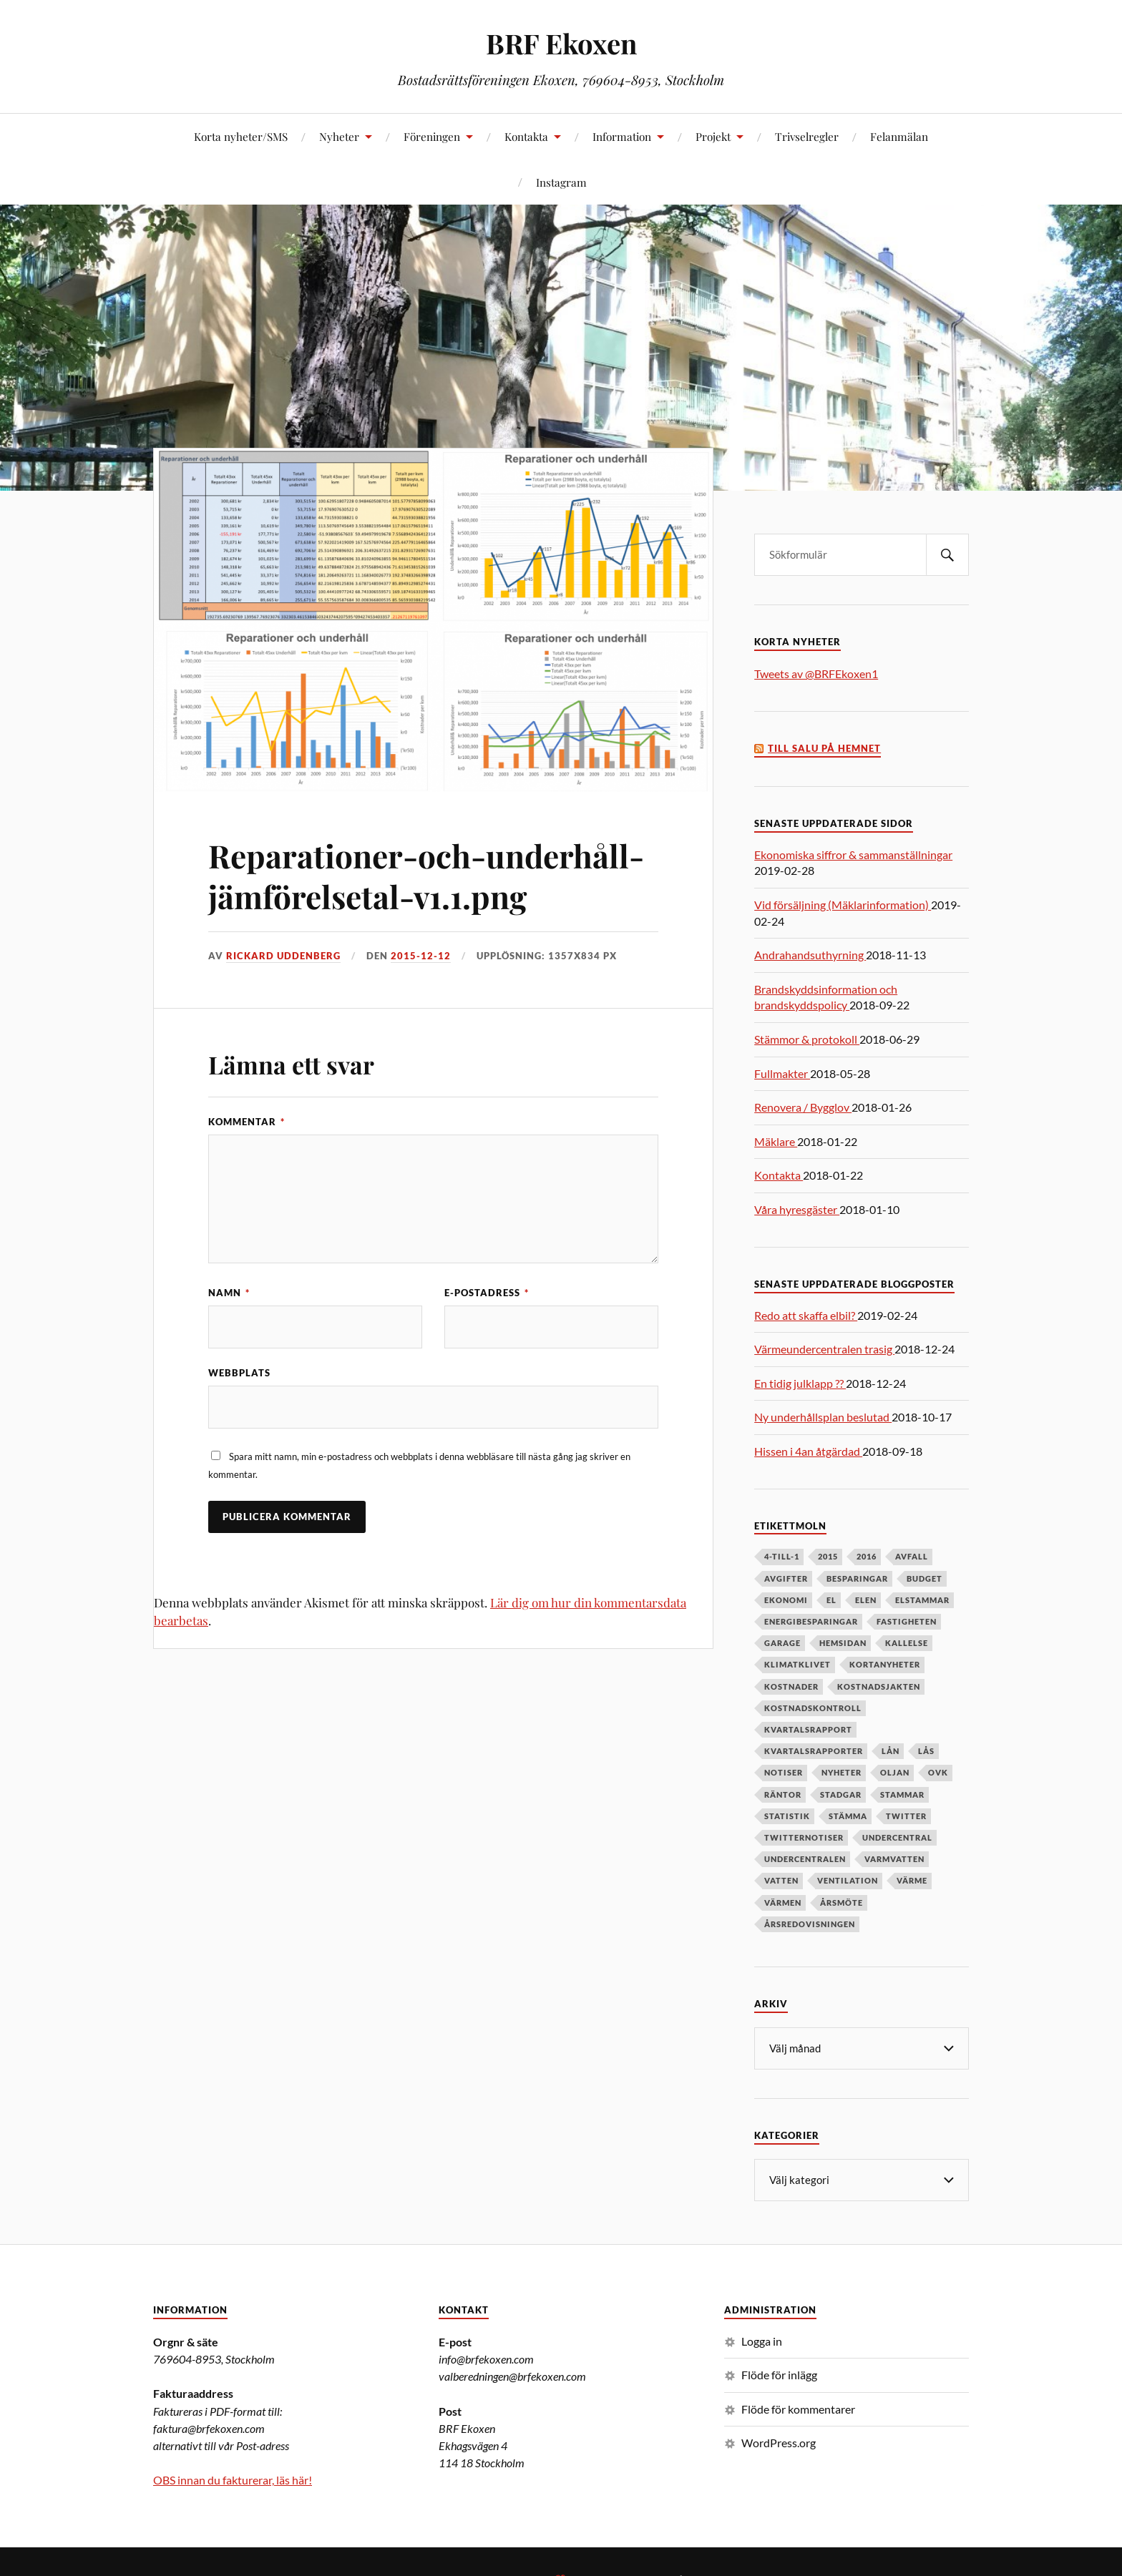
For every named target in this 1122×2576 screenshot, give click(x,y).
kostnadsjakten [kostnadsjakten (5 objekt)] (878, 1686)
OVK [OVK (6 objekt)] (938, 1772)
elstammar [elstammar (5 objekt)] (922, 1600)
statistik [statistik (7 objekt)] (787, 1816)
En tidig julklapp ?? (800, 1383)
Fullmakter (782, 1073)
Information (621, 136)
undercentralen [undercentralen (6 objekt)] (805, 1859)
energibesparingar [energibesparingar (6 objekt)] (811, 1621)
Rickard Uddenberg (283, 955)
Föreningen (432, 136)
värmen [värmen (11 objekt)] (782, 1902)
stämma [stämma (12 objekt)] (848, 1816)
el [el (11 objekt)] (831, 1600)
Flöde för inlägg (779, 2373)
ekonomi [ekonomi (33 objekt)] (786, 1600)
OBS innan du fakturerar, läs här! (232, 2478)
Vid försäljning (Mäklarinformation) (842, 904)
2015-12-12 (421, 955)
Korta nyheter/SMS (241, 136)
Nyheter (339, 136)
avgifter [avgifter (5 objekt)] (786, 1578)
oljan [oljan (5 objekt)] (894, 1772)
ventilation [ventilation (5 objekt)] (847, 1880)
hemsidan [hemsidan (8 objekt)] (843, 1642)
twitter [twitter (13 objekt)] (906, 1816)
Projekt (713, 136)
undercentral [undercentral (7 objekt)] (897, 1837)
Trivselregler (807, 136)
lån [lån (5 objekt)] (890, 1750)
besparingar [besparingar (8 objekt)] (857, 1578)
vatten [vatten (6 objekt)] (781, 1880)
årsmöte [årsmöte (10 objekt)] (841, 1902)
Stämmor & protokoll (806, 1039)
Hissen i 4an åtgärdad (808, 1451)
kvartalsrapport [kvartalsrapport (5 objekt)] (808, 1729)
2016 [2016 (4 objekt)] (867, 1556)
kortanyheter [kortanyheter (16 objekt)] (884, 1664)
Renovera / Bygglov (803, 1107)
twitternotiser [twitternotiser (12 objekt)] (804, 1837)
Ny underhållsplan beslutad (823, 1417)
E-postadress (486, 1292)
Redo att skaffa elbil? (805, 1315)
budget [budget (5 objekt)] (924, 1578)
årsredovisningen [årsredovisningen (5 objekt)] (809, 1924)
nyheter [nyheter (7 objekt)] (841, 1772)
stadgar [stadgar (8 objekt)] (841, 1794)
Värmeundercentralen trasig (824, 1349)
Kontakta (526, 136)
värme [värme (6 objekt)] (912, 1880)
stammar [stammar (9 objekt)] (902, 1794)
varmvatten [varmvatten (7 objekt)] (894, 1859)
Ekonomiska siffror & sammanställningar (853, 854)
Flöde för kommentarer (798, 2407)
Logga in (761, 2339)
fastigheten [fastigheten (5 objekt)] (907, 1621)
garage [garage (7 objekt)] (782, 1642)
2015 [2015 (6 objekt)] (828, 1556)
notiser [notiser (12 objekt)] (783, 1772)
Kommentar (246, 1121)
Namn (229, 1292)
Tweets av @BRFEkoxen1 (816, 673)
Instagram (561, 182)
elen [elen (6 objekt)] (866, 1600)
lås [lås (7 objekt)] (926, 1750)
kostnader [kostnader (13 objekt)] (791, 1686)
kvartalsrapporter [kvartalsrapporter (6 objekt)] (813, 1750)
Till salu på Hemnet (824, 748)
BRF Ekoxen (561, 43)
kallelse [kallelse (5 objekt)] (906, 1642)
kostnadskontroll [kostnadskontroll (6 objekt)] (813, 1708)
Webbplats (239, 1372)
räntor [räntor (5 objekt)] (782, 1794)
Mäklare (775, 1141)
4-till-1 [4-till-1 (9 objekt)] (781, 1556)
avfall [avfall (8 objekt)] (911, 1556)
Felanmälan (899, 136)
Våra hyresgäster (796, 1209)
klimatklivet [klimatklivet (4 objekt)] (797, 1664)
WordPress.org (778, 2441)
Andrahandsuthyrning (810, 954)
